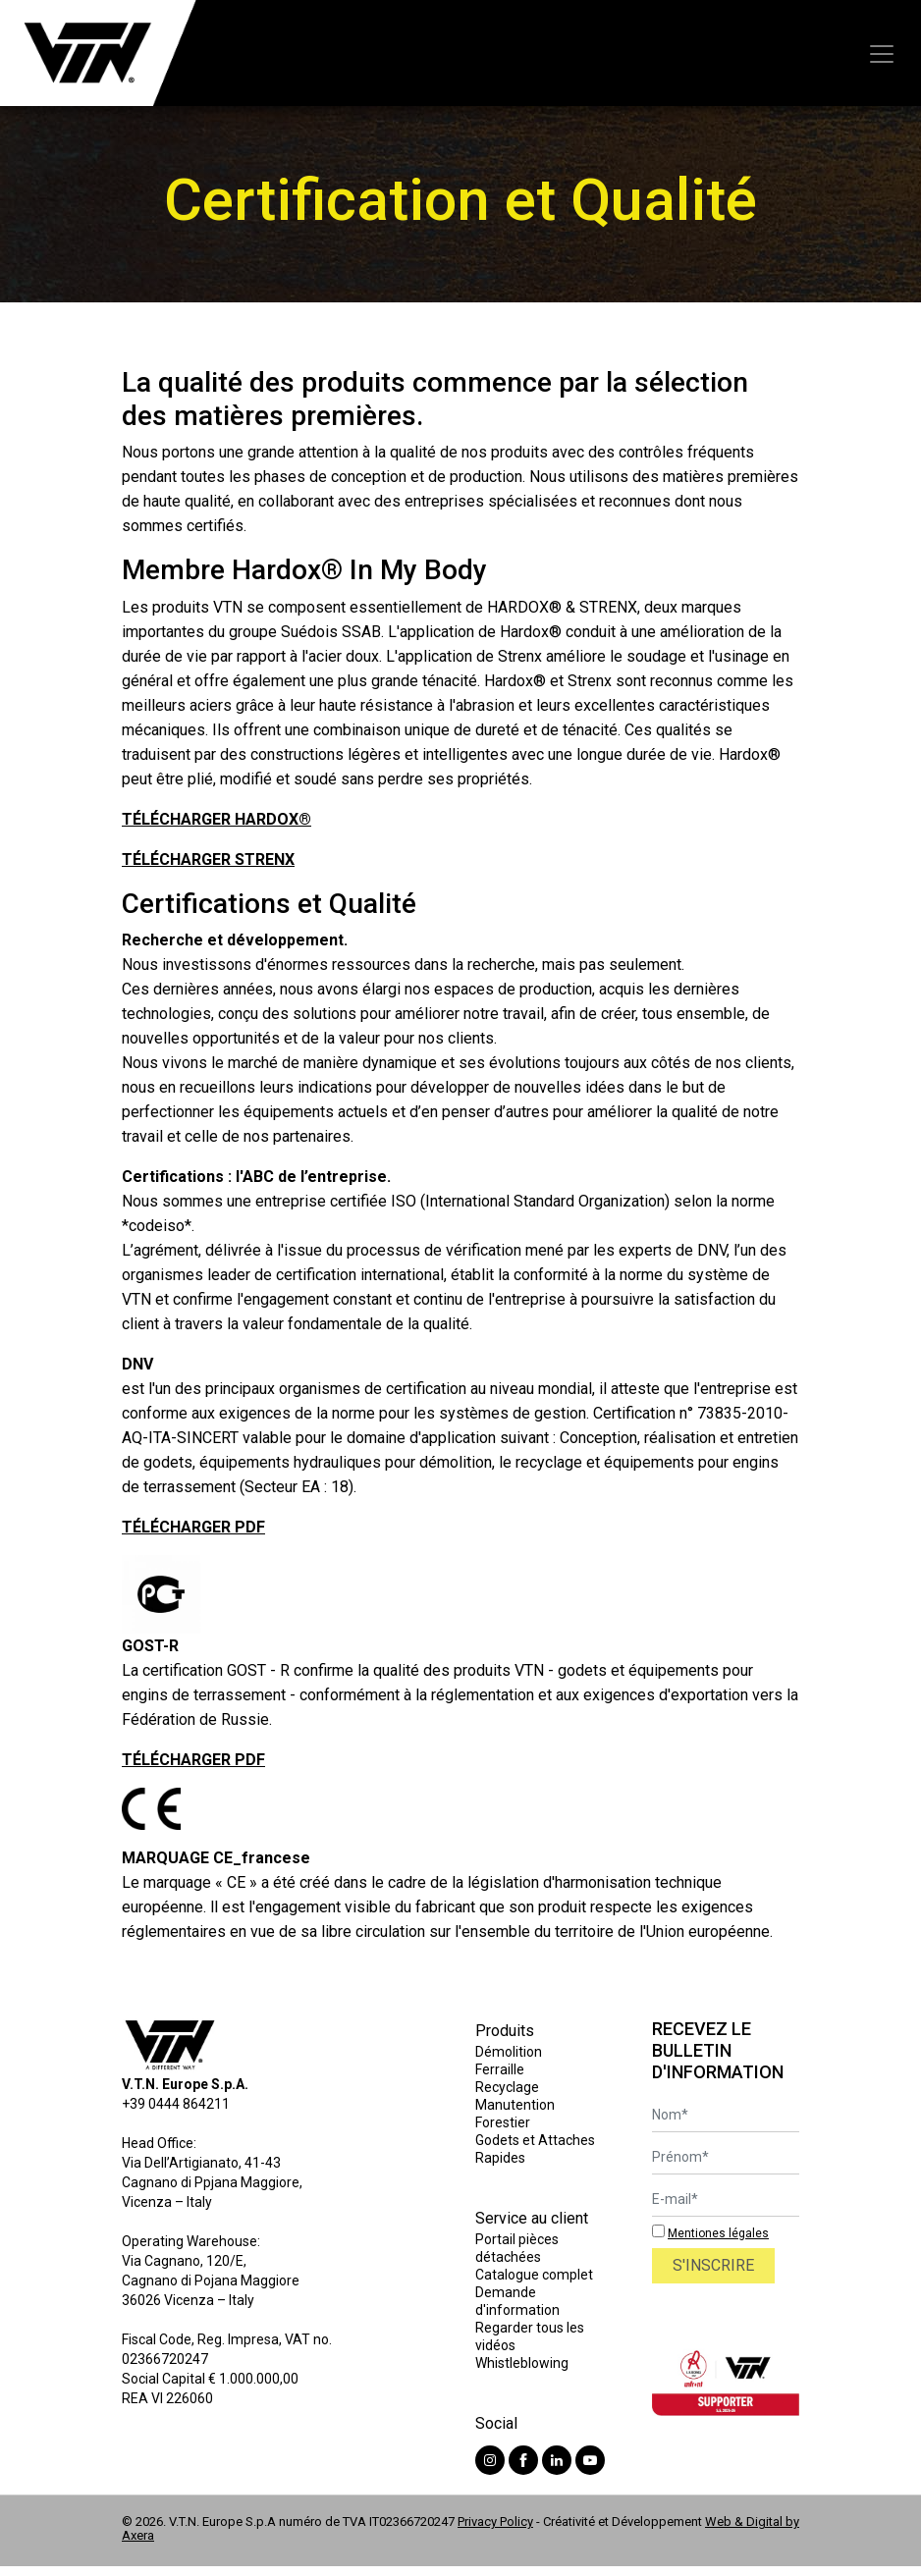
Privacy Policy (495, 2521)
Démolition (508, 2052)
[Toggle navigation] (881, 54)
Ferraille (499, 2069)
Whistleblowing (522, 2363)
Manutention (515, 2105)
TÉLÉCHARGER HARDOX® (216, 819)
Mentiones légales (718, 2233)
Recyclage (507, 2087)
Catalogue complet (534, 2274)
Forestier (502, 2122)
